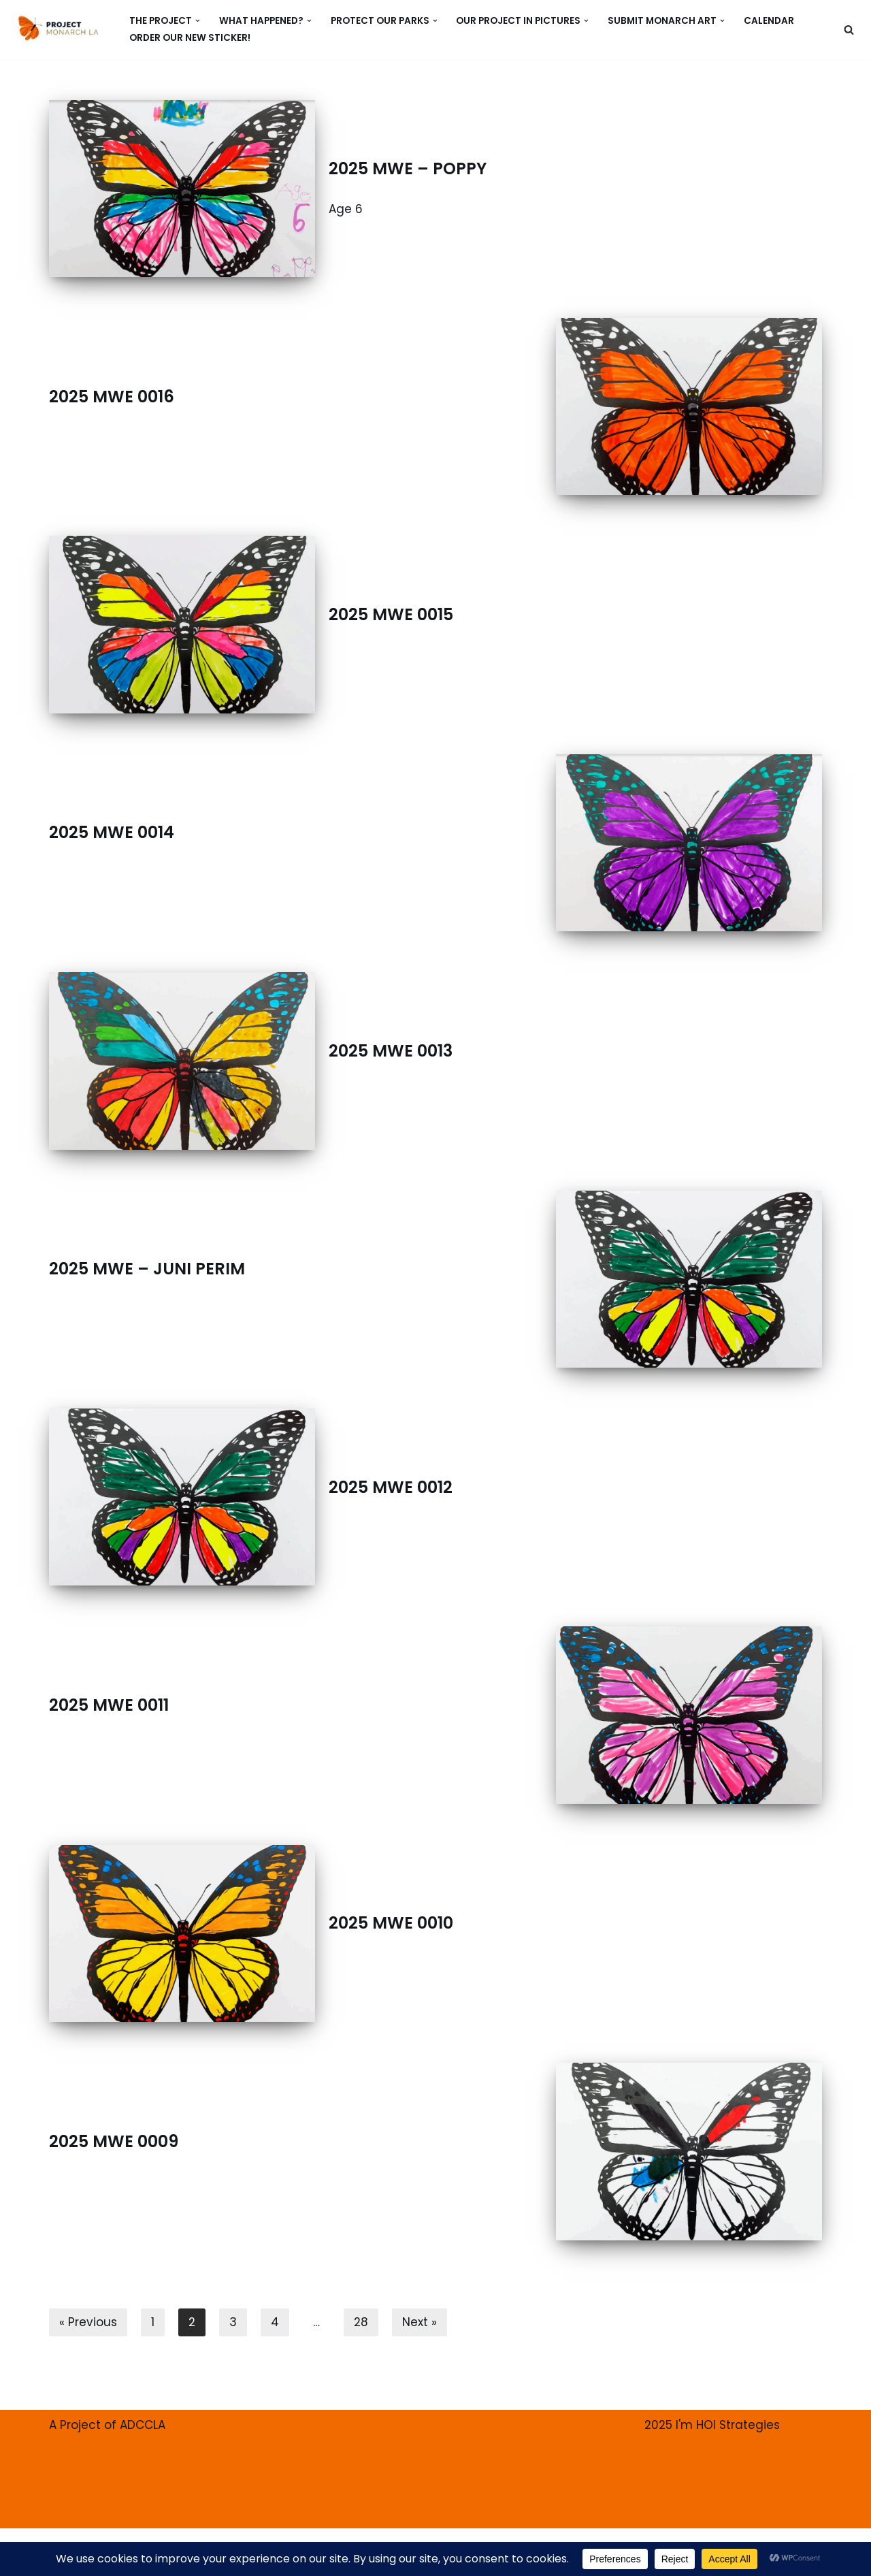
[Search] (849, 30)
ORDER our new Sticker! (189, 37)
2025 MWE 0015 (391, 614)
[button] (197, 20)
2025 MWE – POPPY (408, 168)
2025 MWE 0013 (391, 1051)
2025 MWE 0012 (391, 1487)
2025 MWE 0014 (111, 832)
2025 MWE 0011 (109, 1705)
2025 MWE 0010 (391, 1923)
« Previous (88, 2322)
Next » (419, 2322)
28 (361, 2322)
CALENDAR (769, 20)
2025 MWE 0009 (113, 2141)
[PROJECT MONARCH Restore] (58, 28)
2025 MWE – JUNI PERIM (147, 1268)
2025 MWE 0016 (111, 396)
